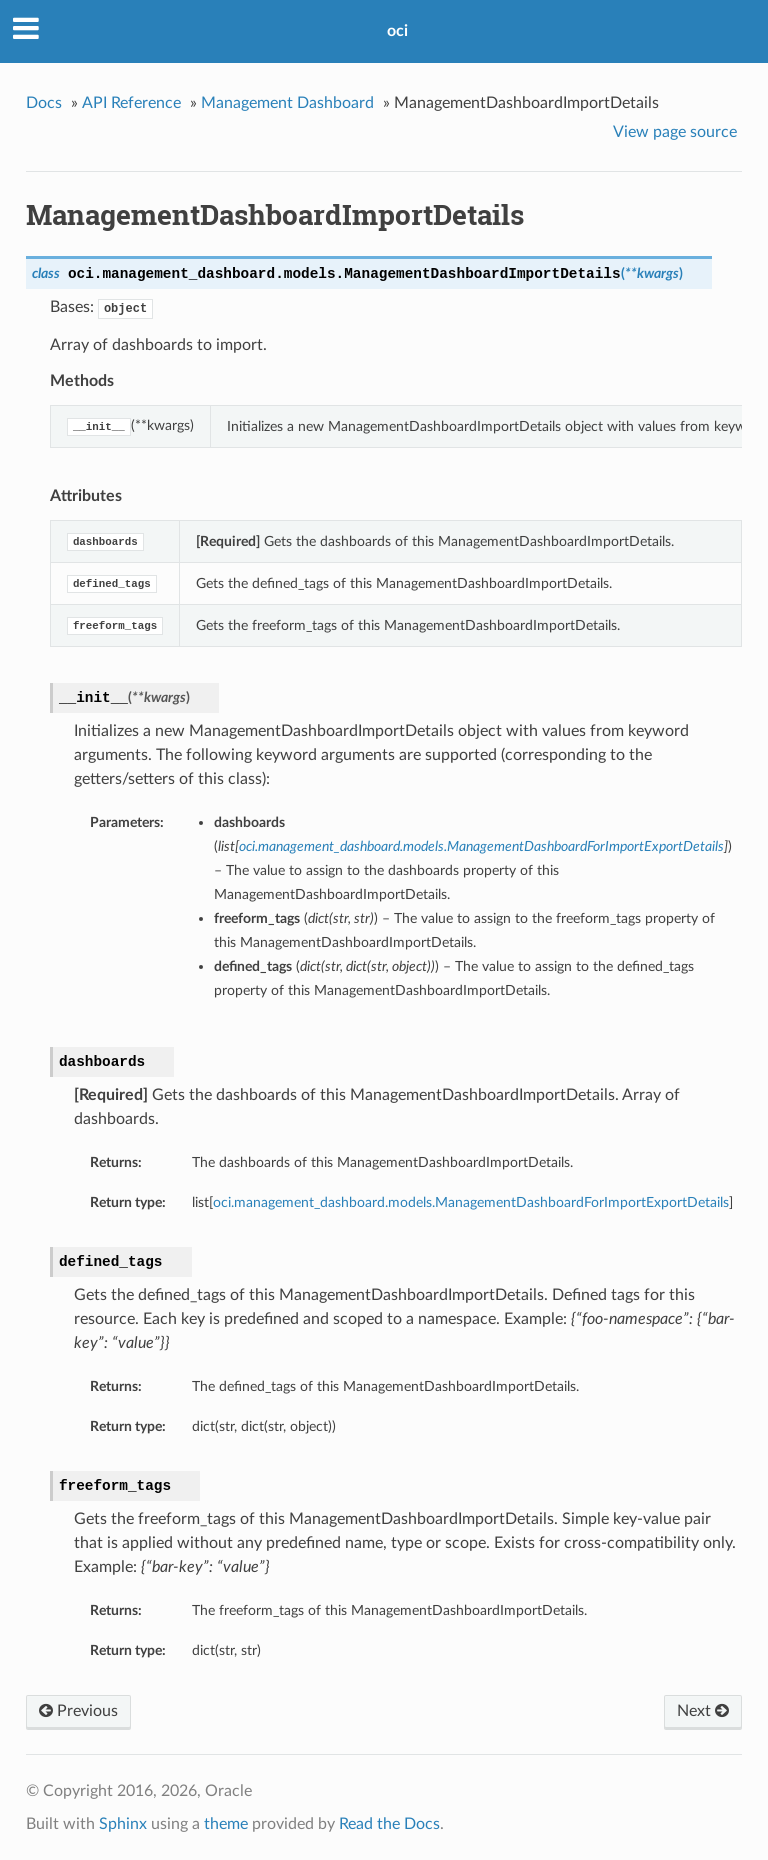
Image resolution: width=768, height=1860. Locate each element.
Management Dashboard (287, 103)
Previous (78, 1711)
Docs (44, 103)
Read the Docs (389, 1824)
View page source (675, 132)
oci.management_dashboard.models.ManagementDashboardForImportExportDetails (471, 1202)
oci (397, 31)
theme (226, 1824)
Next (703, 1711)
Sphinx (123, 1824)
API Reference (131, 103)
